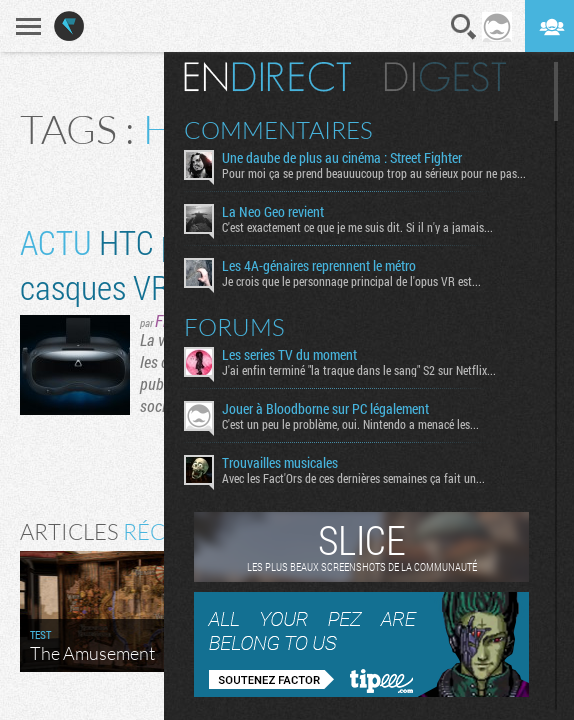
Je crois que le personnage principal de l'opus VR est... (351, 281)
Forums (234, 327)
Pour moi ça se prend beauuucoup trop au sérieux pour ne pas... (374, 173)
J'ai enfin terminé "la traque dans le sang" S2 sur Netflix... (359, 370)
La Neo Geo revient (273, 212)
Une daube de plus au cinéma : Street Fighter (342, 158)
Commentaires (278, 130)
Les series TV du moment (289, 355)
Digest (445, 77)
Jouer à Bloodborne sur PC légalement (325, 409)
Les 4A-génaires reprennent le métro (319, 266)
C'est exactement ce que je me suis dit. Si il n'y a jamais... (357, 227)
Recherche (464, 27)
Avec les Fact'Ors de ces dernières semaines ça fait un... (353, 478)
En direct (267, 77)
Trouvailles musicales (280, 463)
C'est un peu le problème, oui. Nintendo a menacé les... (350, 424)
